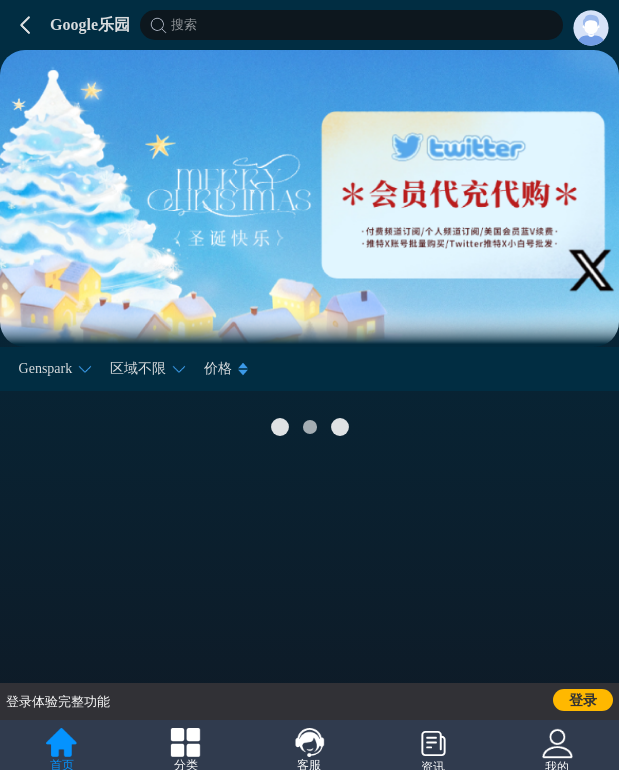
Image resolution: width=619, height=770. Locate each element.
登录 (583, 700)
